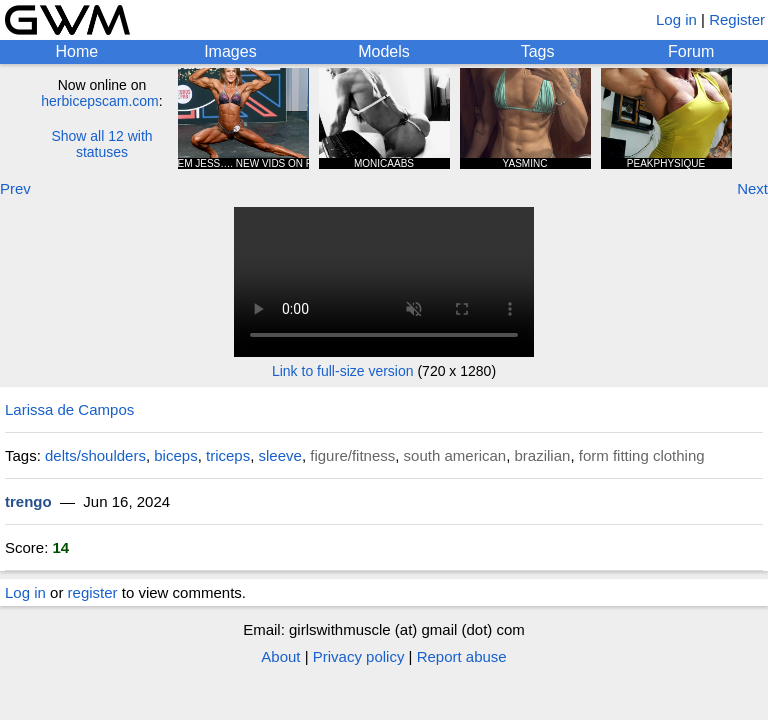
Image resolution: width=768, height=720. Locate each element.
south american (455, 455)
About (280, 656)
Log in (676, 19)
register (93, 592)
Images (230, 51)
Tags (538, 51)
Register (737, 19)
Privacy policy (359, 656)
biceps (175, 455)
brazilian (543, 455)
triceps (228, 455)
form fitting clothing (642, 455)
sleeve (280, 455)
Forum (691, 51)
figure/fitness (352, 455)
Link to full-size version (343, 371)
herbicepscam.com (100, 101)
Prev (15, 188)
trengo (28, 501)
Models (384, 51)
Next (752, 188)
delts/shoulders (95, 455)
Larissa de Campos (69, 409)
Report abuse (462, 656)
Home (76, 51)
